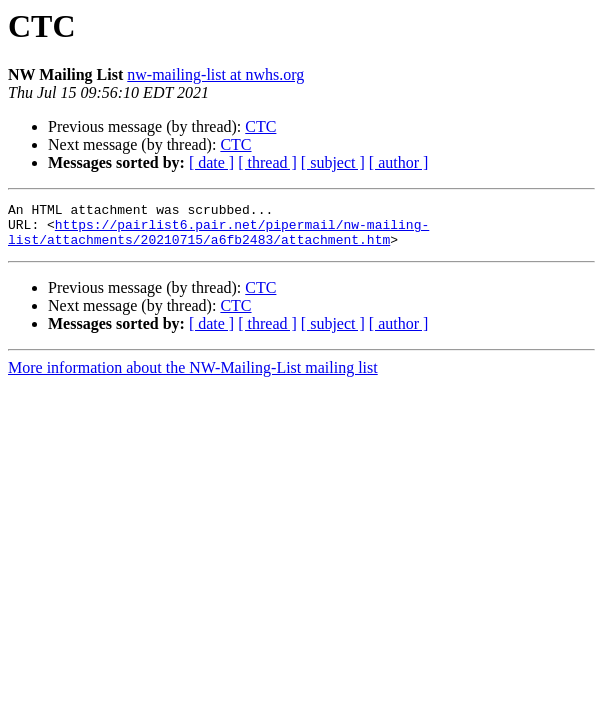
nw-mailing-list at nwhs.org (215, 74)
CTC (260, 126)
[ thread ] (267, 162)
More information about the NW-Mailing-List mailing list (193, 376)
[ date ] (211, 162)
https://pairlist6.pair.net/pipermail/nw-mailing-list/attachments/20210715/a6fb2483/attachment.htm (218, 239)
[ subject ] (333, 162)
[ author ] (399, 162)
